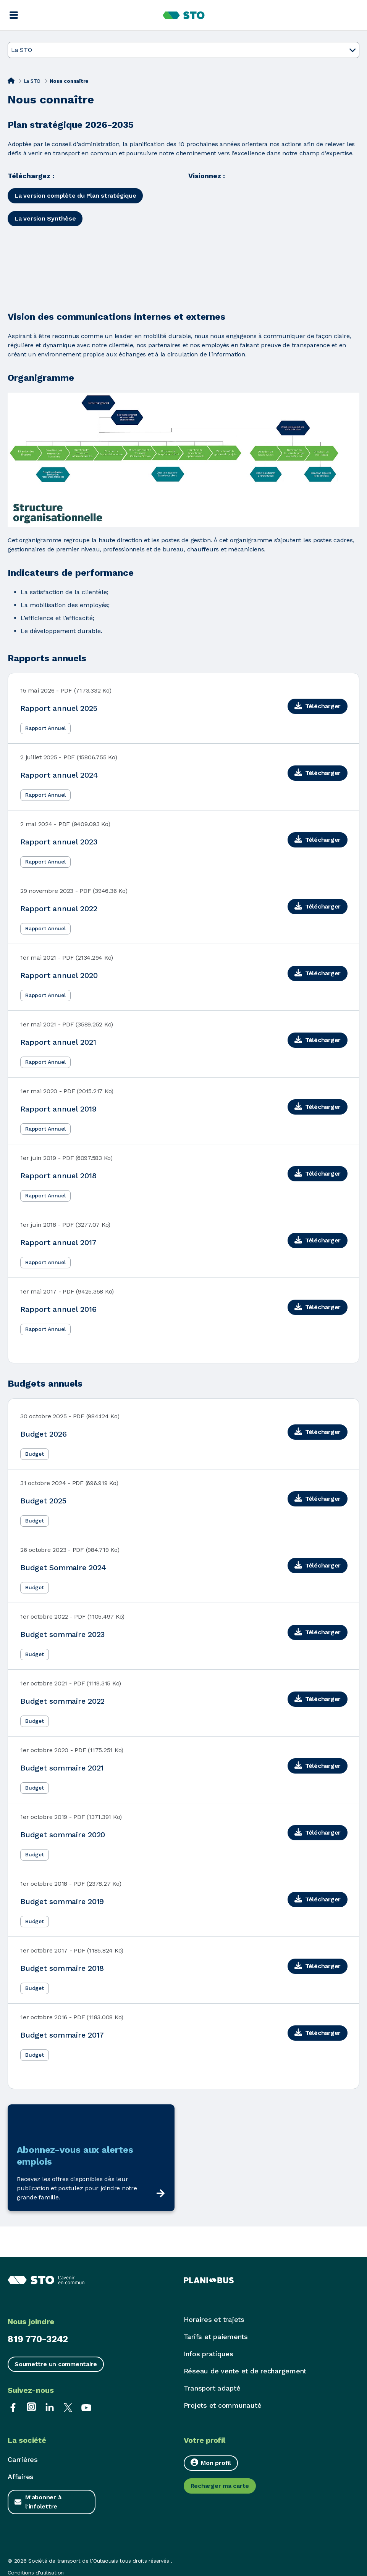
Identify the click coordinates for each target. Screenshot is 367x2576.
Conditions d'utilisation (36, 2573)
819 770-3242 (38, 2339)
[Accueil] (11, 80)
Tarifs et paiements (216, 2337)
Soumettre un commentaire (56, 2364)
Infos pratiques (208, 2354)
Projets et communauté (223, 2405)
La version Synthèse (45, 218)
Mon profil (211, 2462)
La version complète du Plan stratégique (75, 195)
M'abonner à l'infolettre (43, 2502)
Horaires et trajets (214, 2319)
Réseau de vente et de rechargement (245, 2371)
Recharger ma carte (220, 2485)
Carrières (23, 2459)
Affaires (21, 2477)
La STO (32, 81)
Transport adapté (212, 2388)
